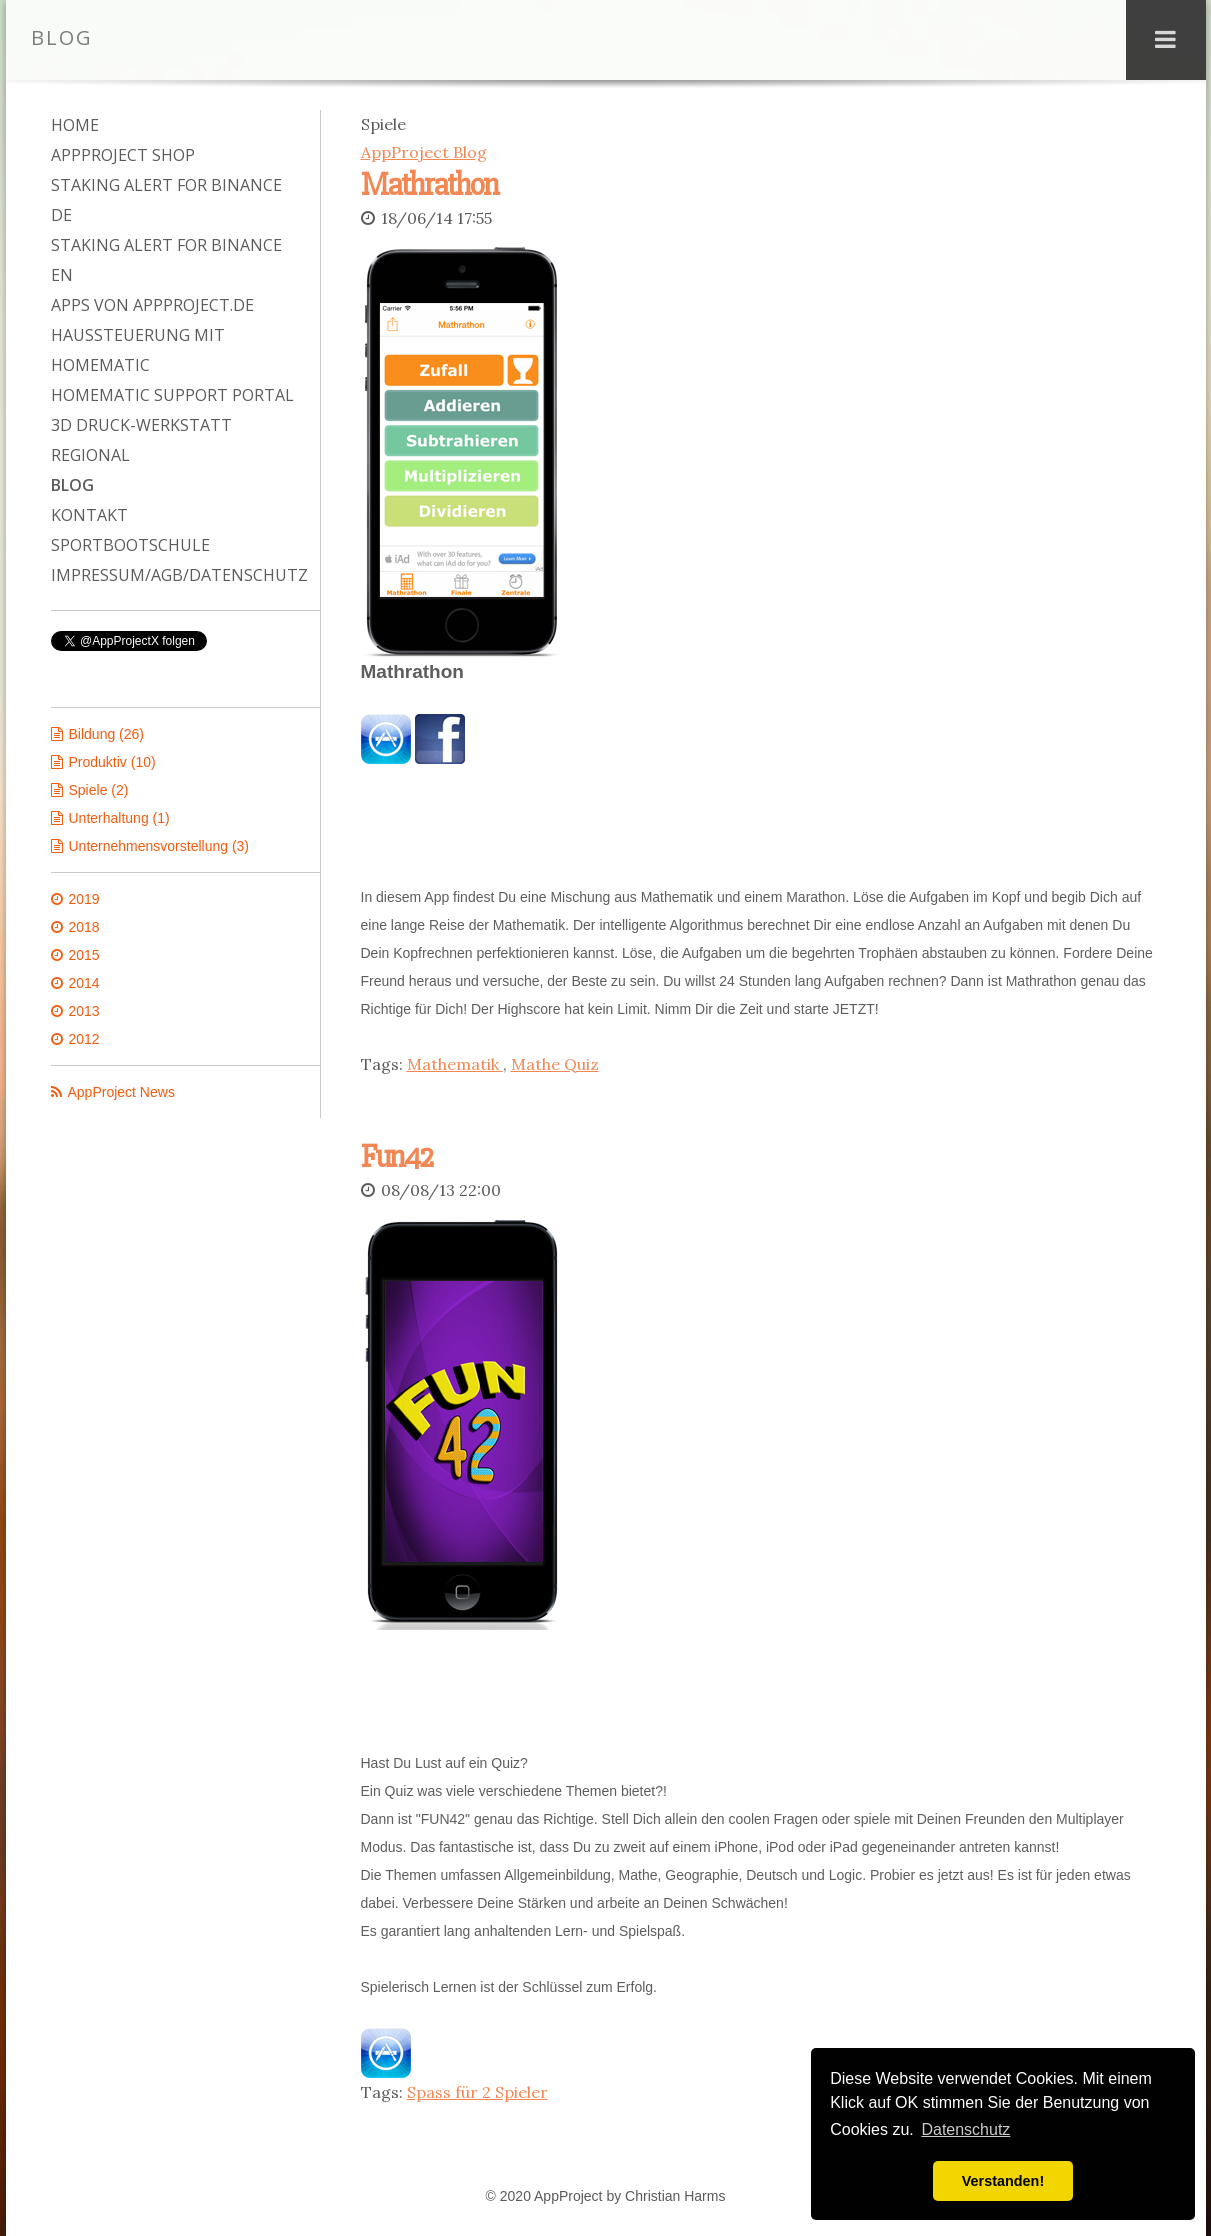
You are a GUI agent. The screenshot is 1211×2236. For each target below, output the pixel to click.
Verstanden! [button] (1003, 2181)
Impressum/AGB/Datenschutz (175, 575)
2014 (84, 983)
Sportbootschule (130, 545)
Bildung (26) (107, 734)
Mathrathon (429, 184)
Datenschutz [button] (965, 2129)
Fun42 (396, 1154)
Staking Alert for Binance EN (166, 260)
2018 (84, 927)
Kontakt (89, 515)
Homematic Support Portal (172, 395)
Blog (72, 485)
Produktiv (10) (112, 762)
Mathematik (455, 1062)
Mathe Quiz (555, 1062)
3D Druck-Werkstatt (141, 425)
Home (75, 125)
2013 (84, 1011)
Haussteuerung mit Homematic (138, 350)
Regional (90, 455)
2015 (84, 955)
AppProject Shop (123, 155)
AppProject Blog (424, 152)
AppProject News (121, 1092)
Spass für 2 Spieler (477, 2088)
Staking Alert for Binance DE (166, 200)
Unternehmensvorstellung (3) (159, 846)
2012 (84, 1039)
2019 (84, 899)
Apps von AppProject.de (152, 305)
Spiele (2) (99, 790)
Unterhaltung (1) (119, 818)
